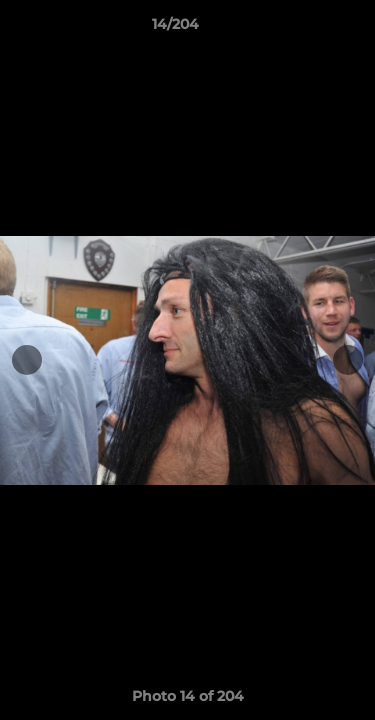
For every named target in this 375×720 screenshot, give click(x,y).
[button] (303, 29)
